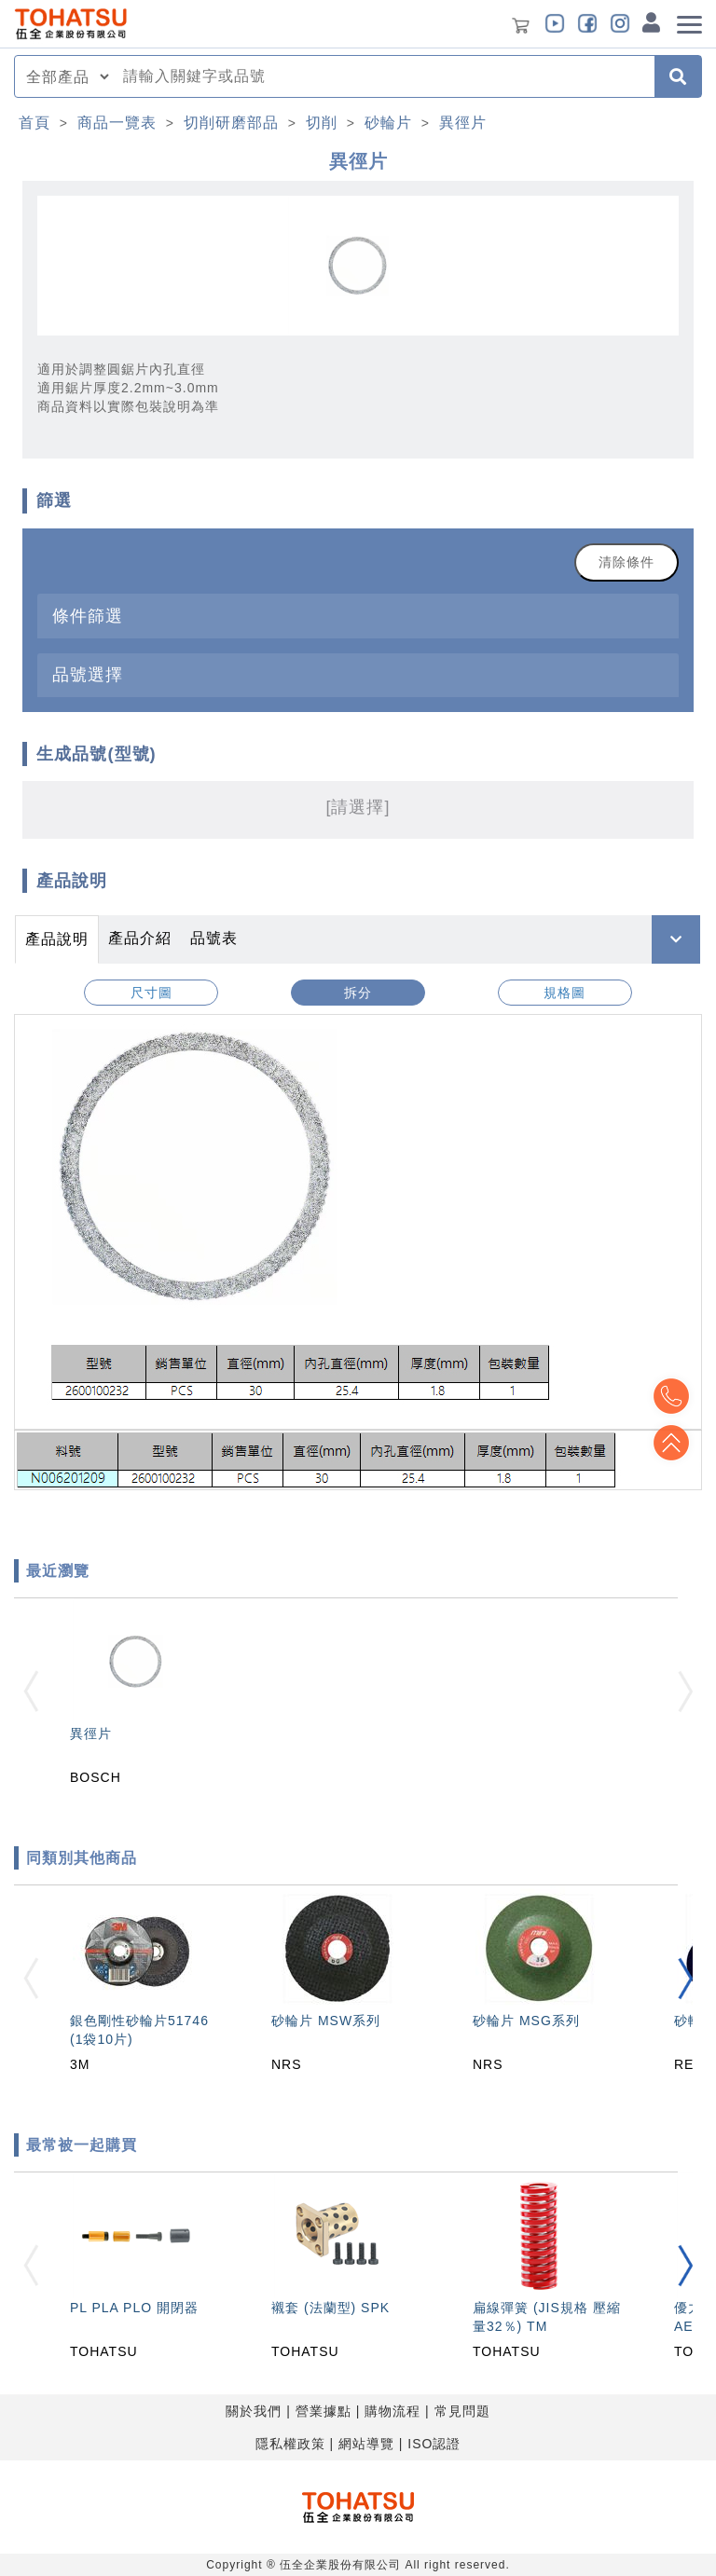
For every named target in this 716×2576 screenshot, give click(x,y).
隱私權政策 (290, 2443)
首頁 (34, 122)
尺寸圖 (151, 992)
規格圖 (564, 992)
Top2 (669, 1396)
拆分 (358, 992)
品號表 (214, 938)
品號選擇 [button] (87, 674)
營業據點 (323, 2411)
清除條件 (626, 562)
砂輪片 (388, 122)
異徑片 (463, 122)
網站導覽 (366, 2443)
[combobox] (383, 76)
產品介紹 (140, 938)
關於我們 (254, 2411)
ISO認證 (434, 2443)
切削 (321, 122)
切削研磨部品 (231, 122)
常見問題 (462, 2411)
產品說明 (57, 939)
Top (669, 1442)
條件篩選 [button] (87, 615)
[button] (685, 1978)
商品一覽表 (117, 122)
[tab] (358, 615)
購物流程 (392, 2411)
